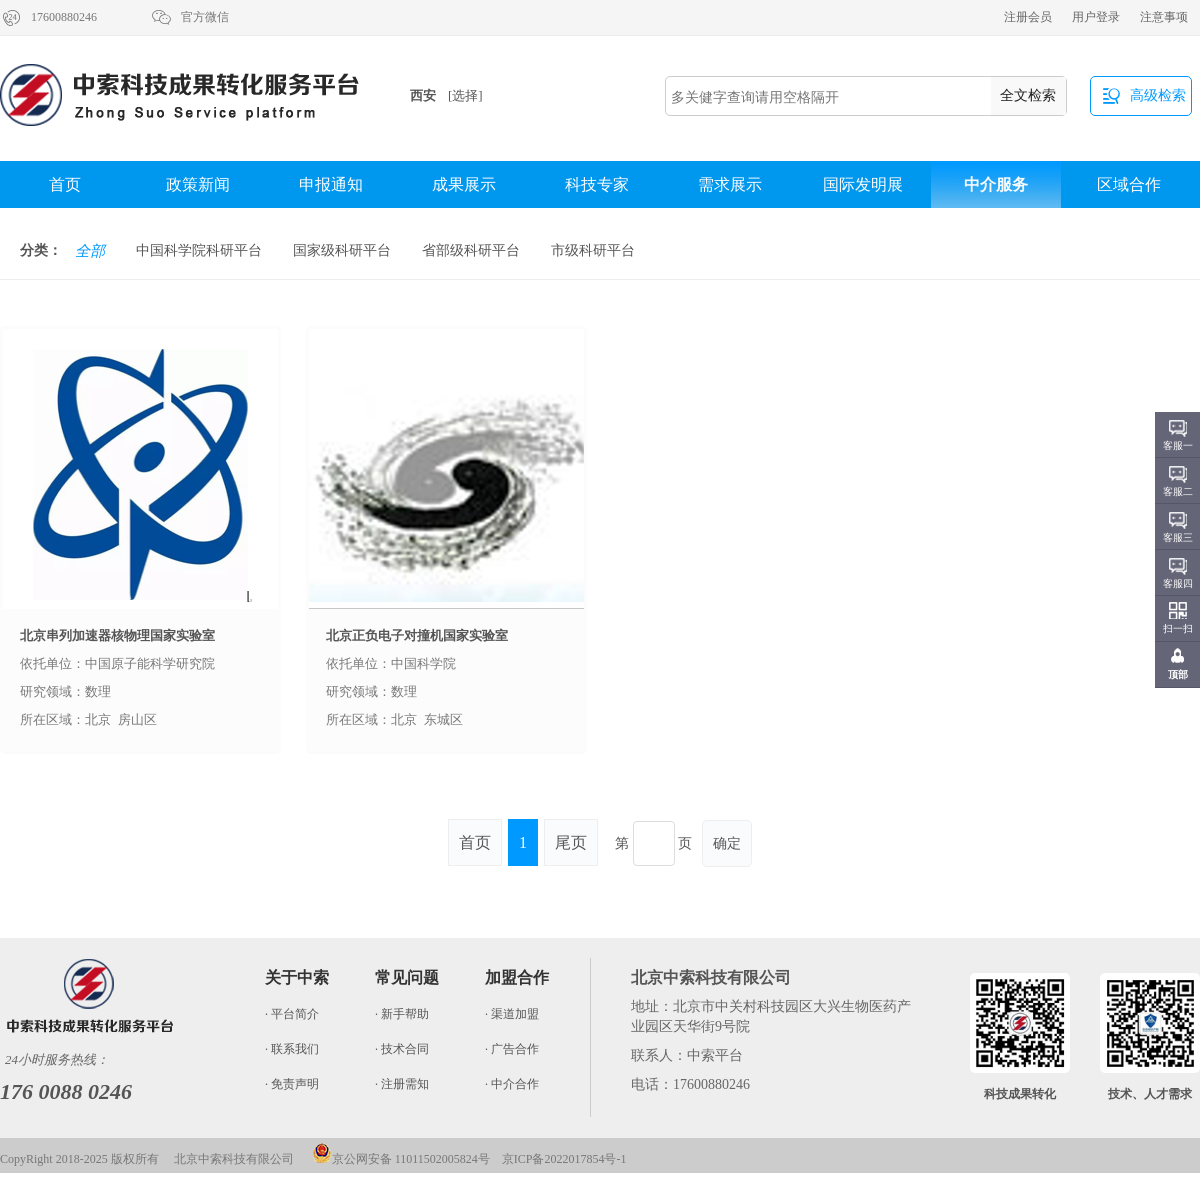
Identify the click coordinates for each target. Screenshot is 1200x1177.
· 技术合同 (402, 1049)
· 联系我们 (292, 1049)
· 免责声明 (292, 1084)
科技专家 (597, 184)
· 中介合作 (512, 1084)
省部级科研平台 (471, 250)
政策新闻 (198, 184)
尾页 (571, 842)
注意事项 (1164, 17)
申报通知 (331, 184)
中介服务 (996, 184)
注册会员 (1028, 17)
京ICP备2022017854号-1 (564, 1159)
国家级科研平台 (342, 250)
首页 (65, 184)
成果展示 (464, 184)
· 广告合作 (512, 1049)
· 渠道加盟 (512, 1014)
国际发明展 (863, 184)
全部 (90, 251)
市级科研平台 (593, 250)
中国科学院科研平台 (199, 250)
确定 (727, 843)
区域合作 (1129, 184)
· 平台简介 (292, 1014)
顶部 (1178, 674)
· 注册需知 (402, 1084)
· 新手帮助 (402, 1014)
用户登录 (1096, 17)
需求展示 (730, 184)
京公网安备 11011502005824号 (401, 1159)
